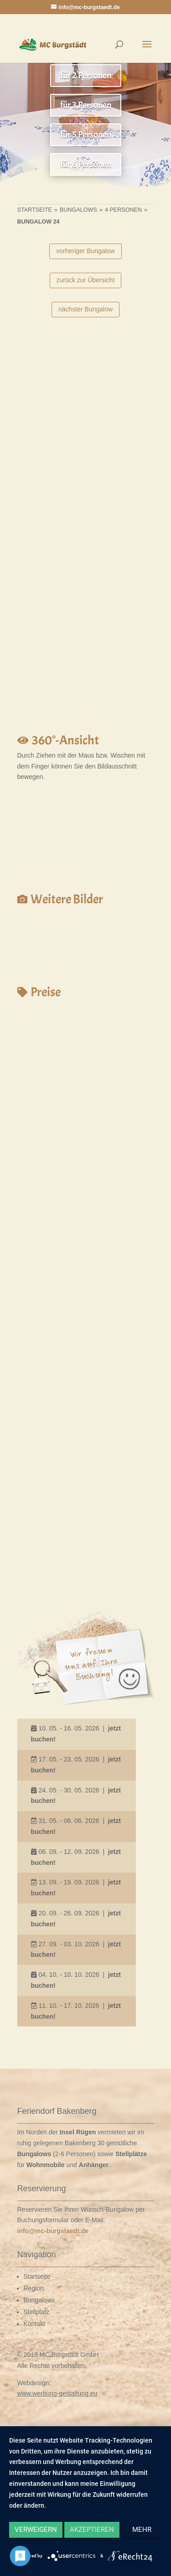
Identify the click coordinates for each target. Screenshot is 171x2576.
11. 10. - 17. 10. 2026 (69, 2005)
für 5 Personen (85, 134)
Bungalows (78, 210)
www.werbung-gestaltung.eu (57, 2393)
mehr (141, 2529)
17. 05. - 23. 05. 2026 (69, 1759)
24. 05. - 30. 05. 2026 (69, 1790)
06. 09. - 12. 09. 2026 (69, 1851)
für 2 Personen (85, 75)
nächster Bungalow (85, 309)
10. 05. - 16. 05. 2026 (69, 1728)
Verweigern (36, 2529)
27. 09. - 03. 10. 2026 (69, 1944)
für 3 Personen (85, 105)
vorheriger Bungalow (85, 251)
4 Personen (123, 210)
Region (34, 2288)
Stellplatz (37, 2312)
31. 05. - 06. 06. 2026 (69, 1820)
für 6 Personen (85, 164)
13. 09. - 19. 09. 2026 (69, 1882)
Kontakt (34, 2323)
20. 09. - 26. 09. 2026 (69, 1913)
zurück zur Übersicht (86, 280)
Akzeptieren (92, 2529)
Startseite (34, 210)
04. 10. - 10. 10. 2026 (69, 1974)
